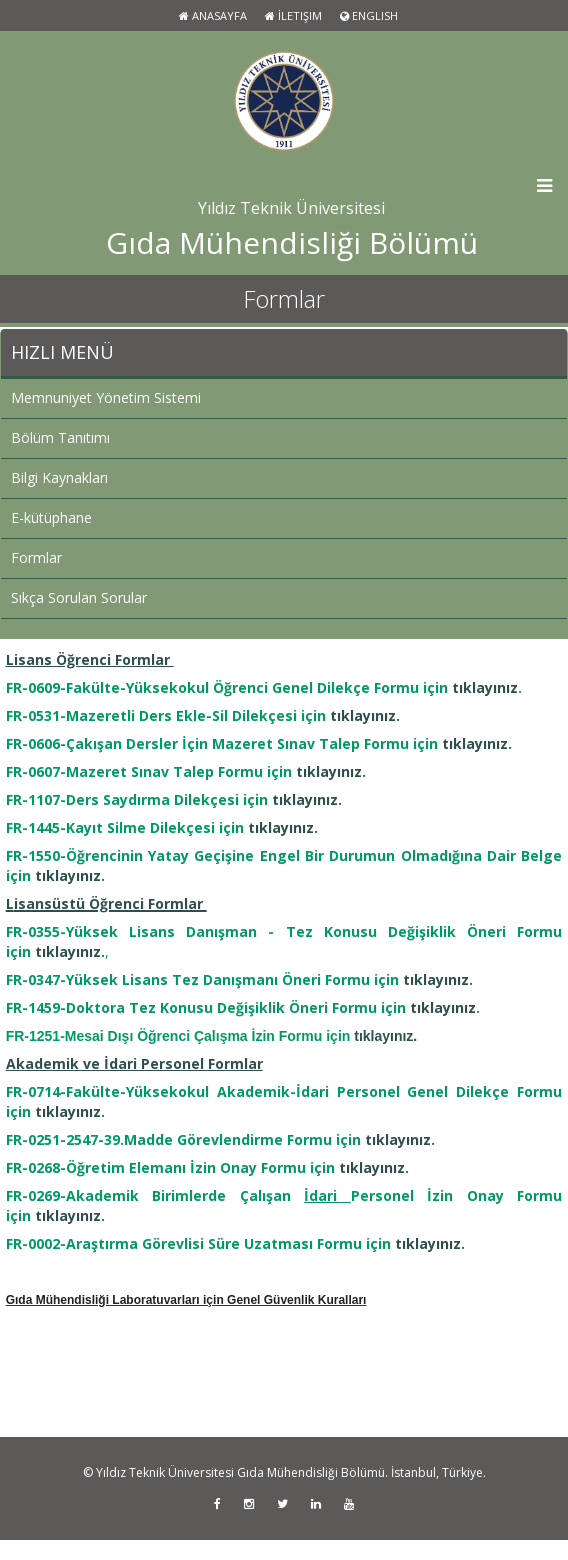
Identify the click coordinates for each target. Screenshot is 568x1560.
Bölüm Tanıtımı (60, 437)
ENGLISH (369, 15)
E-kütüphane (51, 517)
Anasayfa (213, 15)
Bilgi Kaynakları (59, 477)
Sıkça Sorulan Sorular (79, 597)
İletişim (293, 15)
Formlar (36, 557)
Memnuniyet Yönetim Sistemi (106, 397)
